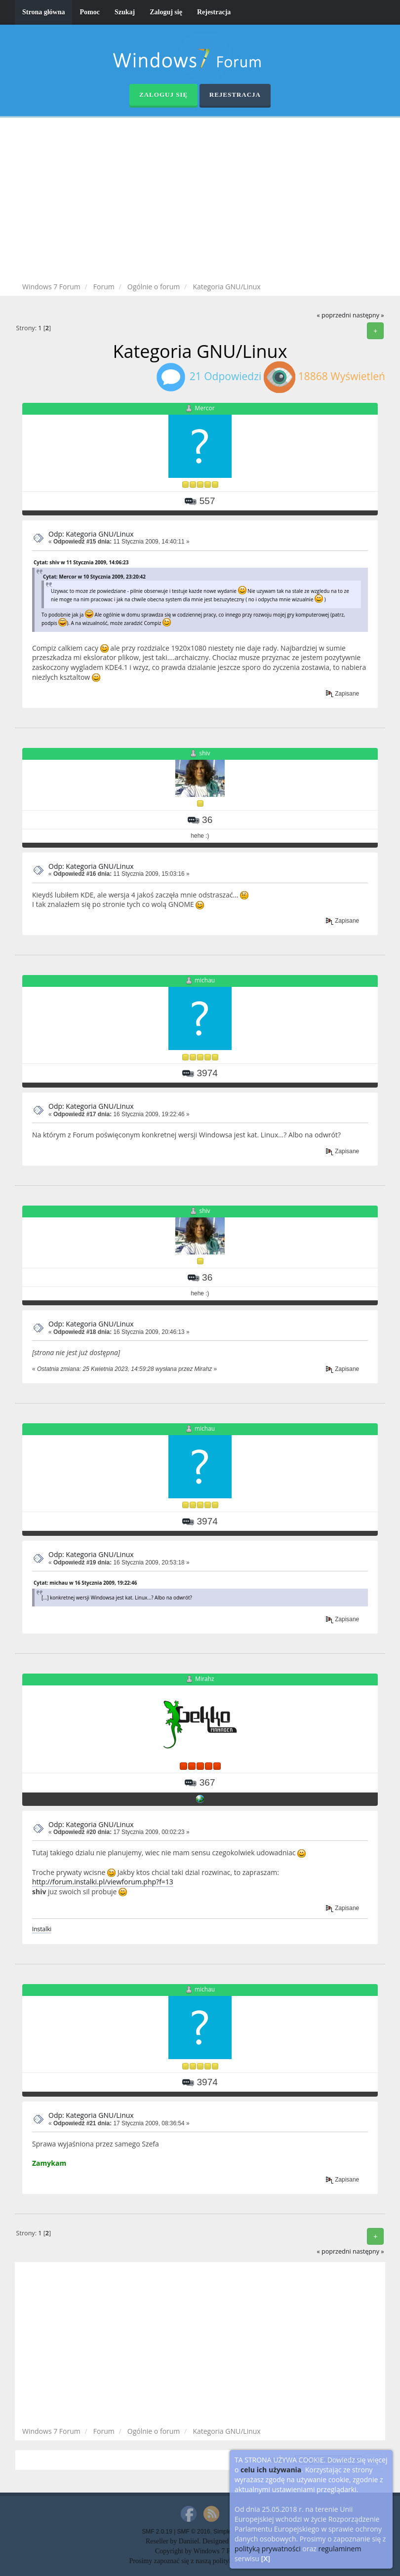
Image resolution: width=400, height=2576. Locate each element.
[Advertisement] (207, 201)
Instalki (41, 1929)
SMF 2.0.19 (157, 2531)
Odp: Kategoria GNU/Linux (91, 534)
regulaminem (339, 2548)
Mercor (204, 408)
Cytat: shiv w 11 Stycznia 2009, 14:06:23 (81, 562)
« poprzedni (334, 315)
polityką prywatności (268, 2548)
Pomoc (89, 12)
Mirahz (204, 1679)
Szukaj (125, 12)
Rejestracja (214, 12)
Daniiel (189, 2541)
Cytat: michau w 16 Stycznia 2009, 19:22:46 (85, 1582)
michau (205, 980)
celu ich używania (270, 2469)
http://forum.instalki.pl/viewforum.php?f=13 (102, 1881)
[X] (266, 2558)
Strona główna (43, 12)
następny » (368, 315)
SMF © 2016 (193, 2531)
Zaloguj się (166, 12)
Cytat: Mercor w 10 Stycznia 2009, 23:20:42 (94, 576)
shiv (205, 753)
